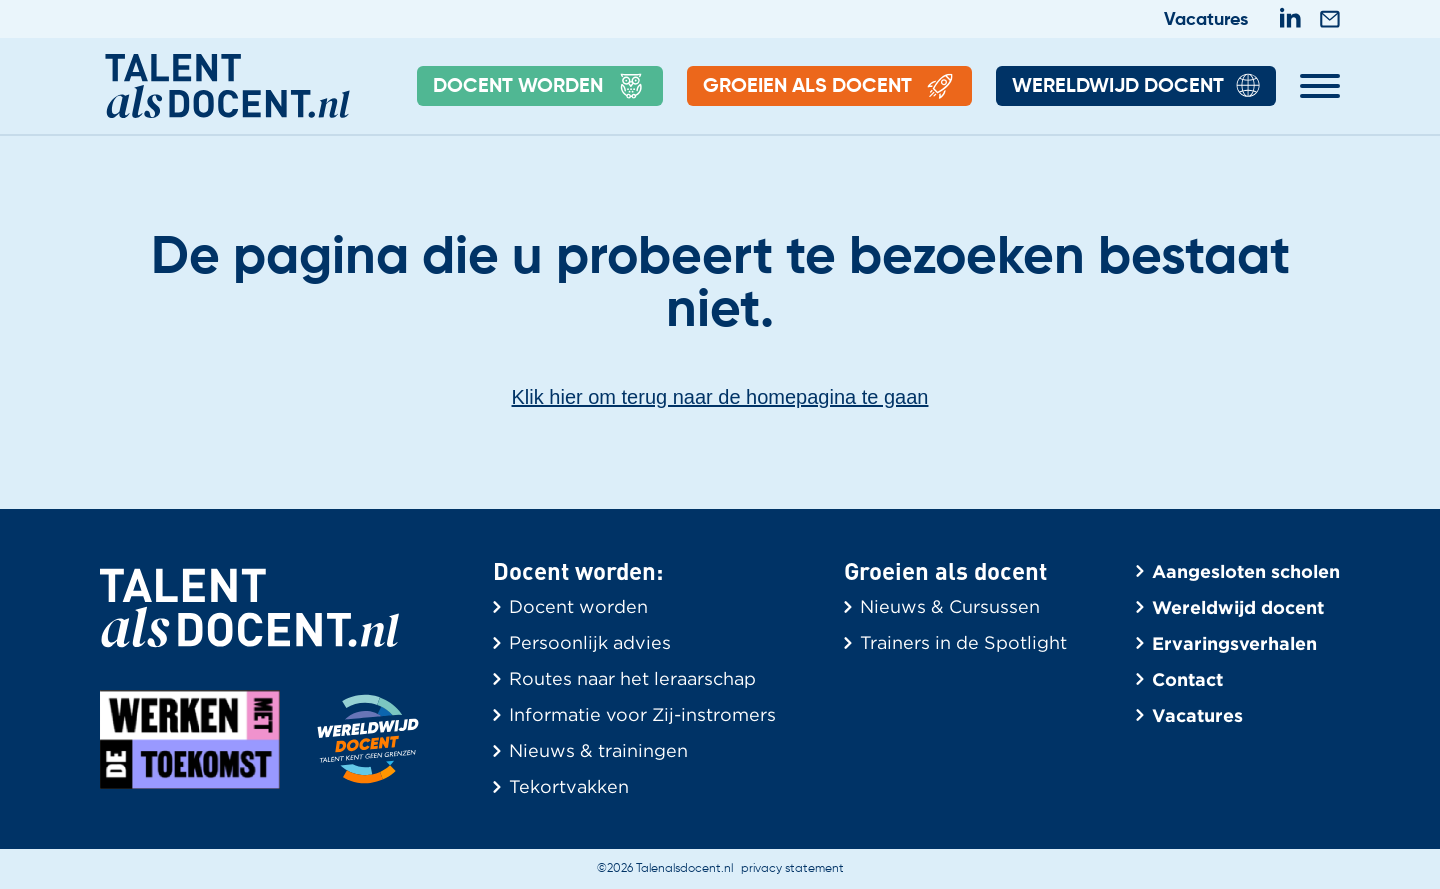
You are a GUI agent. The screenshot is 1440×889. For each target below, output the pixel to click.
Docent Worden (540, 87)
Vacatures (1206, 20)
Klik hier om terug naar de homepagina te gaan (720, 397)
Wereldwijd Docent (1136, 87)
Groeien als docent (829, 87)
